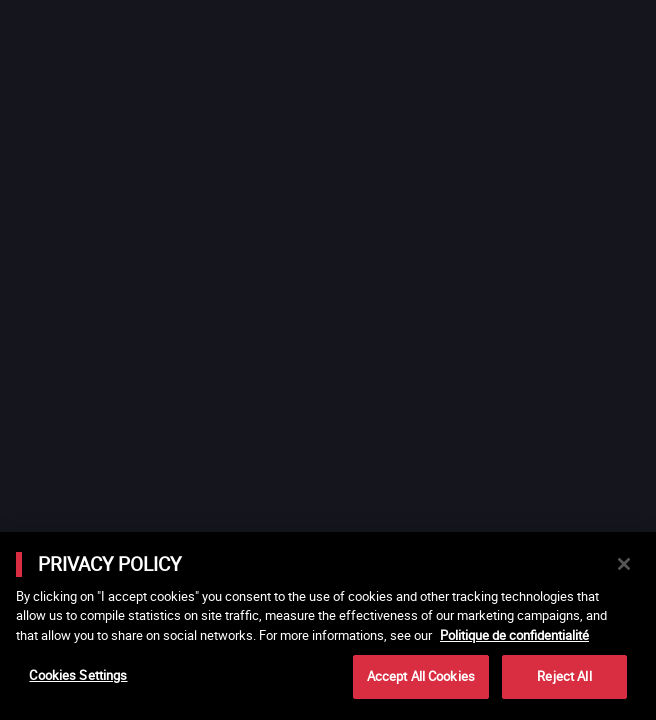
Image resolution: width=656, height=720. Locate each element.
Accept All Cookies (421, 676)
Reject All (564, 676)
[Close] (624, 564)
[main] (328, 626)
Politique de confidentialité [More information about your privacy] (514, 635)
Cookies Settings (78, 675)
